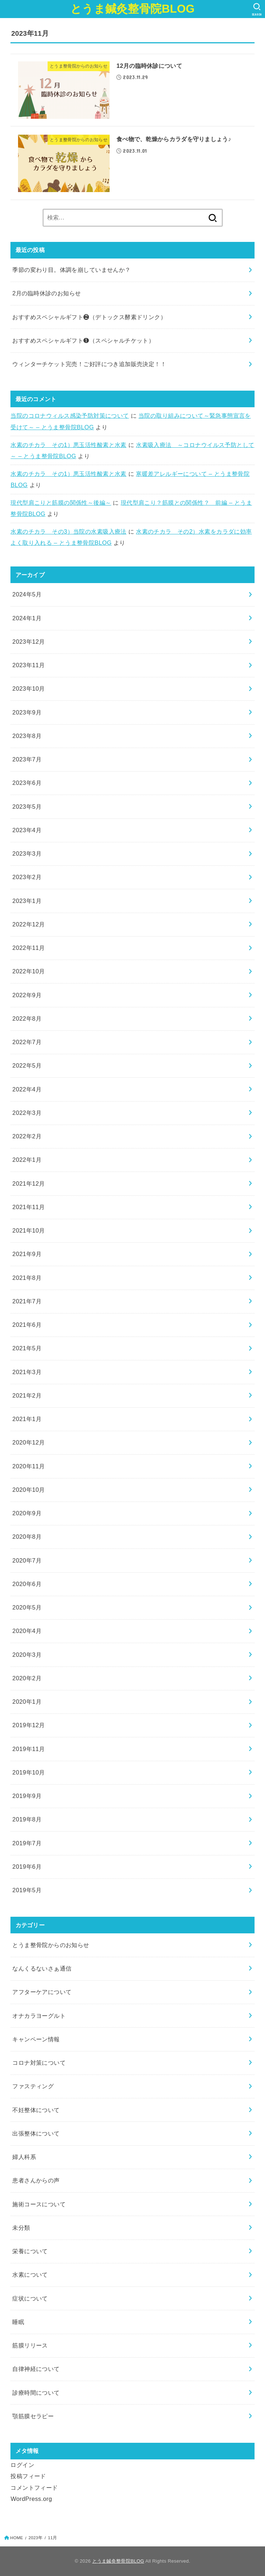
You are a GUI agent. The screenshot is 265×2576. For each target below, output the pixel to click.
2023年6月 (26, 782)
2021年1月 (26, 1419)
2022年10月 (28, 971)
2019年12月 (28, 1725)
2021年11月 (28, 1207)
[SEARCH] (257, 9)
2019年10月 (28, 1772)
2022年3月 (26, 1112)
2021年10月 (28, 1230)
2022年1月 (26, 1159)
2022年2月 (26, 1136)
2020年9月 (26, 1513)
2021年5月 (26, 1348)
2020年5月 (26, 1607)
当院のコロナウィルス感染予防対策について (69, 415)
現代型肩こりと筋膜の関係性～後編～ (60, 502)
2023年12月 (28, 641)
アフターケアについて (41, 1992)
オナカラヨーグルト (39, 2015)
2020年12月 (28, 1442)
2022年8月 (26, 1018)
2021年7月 (26, 1301)
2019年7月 (26, 1843)
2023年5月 (26, 806)
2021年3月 (26, 1372)
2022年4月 (26, 1089)
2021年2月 (26, 1395)
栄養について (30, 2251)
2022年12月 (28, 924)
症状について (30, 2298)
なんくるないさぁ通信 (41, 1968)
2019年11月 (28, 1749)
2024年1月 (26, 618)
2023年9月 (26, 712)
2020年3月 (26, 1654)
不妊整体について (35, 2110)
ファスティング (33, 2086)
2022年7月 (26, 1042)
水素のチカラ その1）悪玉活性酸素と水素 (68, 445)
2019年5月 (26, 1890)
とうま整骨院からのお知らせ (50, 1945)
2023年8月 (26, 736)
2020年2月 (26, 1678)
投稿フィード (28, 2476)
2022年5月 (26, 1065)
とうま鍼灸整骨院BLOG (132, 9)
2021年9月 (26, 1254)
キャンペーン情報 (35, 2039)
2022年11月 (28, 947)
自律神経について (35, 2369)
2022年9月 (26, 995)
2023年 (35, 2538)
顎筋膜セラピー (33, 2416)
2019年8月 (26, 1819)
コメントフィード (34, 2487)
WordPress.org (31, 2498)
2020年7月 (26, 1560)
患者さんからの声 (35, 2180)
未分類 (21, 2227)
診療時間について (35, 2392)
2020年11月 (28, 1466)
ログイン (22, 2465)
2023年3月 (26, 853)
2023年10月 (28, 688)
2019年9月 (26, 1796)
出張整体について (35, 2133)
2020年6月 (26, 1584)
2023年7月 (26, 759)
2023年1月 (26, 901)
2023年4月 (26, 830)
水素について (30, 2274)
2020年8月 (26, 1536)
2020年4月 (26, 1631)
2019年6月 (26, 1866)
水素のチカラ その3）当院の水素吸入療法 (68, 531)
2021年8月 (26, 1277)
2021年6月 (26, 1324)
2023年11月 (28, 665)
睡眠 (18, 2322)
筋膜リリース (30, 2345)
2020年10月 (28, 1489)
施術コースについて (39, 2204)
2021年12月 (28, 1183)
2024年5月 (26, 594)
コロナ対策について (39, 2062)
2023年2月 (26, 877)
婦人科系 (24, 2157)
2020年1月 (26, 1701)
